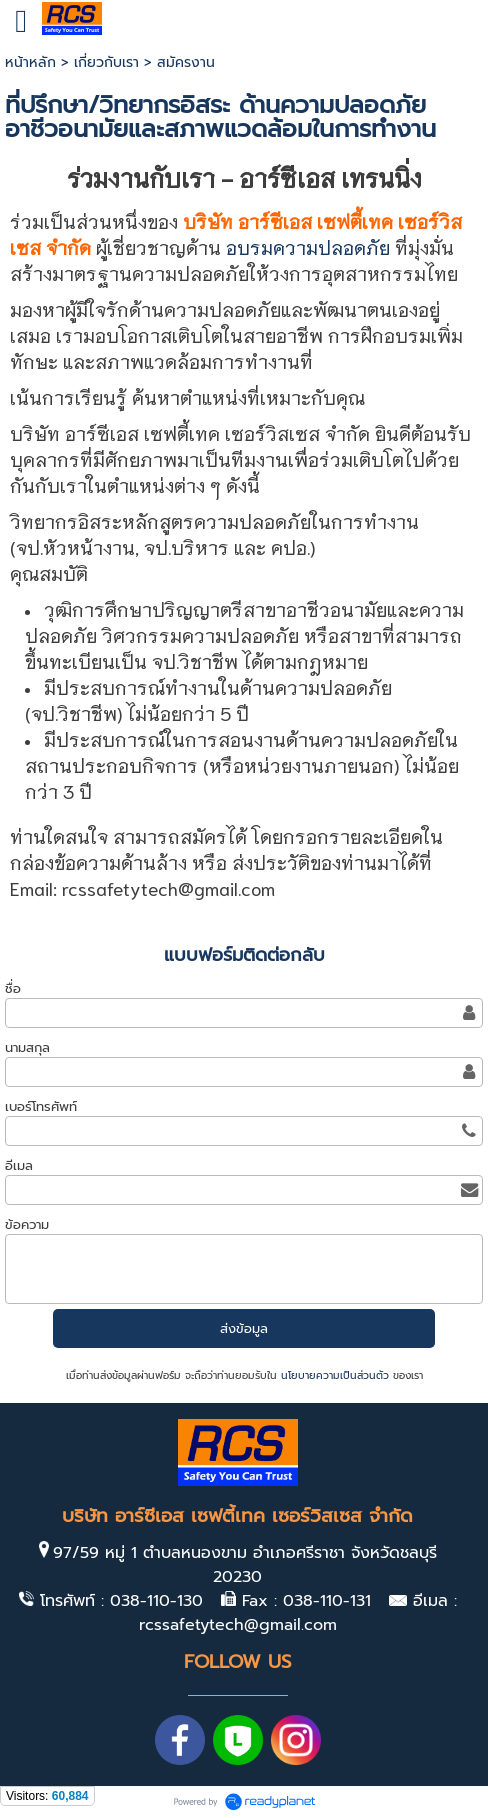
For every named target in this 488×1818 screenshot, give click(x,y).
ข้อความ (27, 1224)
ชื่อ (13, 988)
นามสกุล (27, 1047)
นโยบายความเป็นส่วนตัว (335, 1375)
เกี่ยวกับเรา (106, 62)
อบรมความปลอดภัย (308, 246)
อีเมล (19, 1165)
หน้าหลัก (30, 62)
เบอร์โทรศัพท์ (41, 1106)
